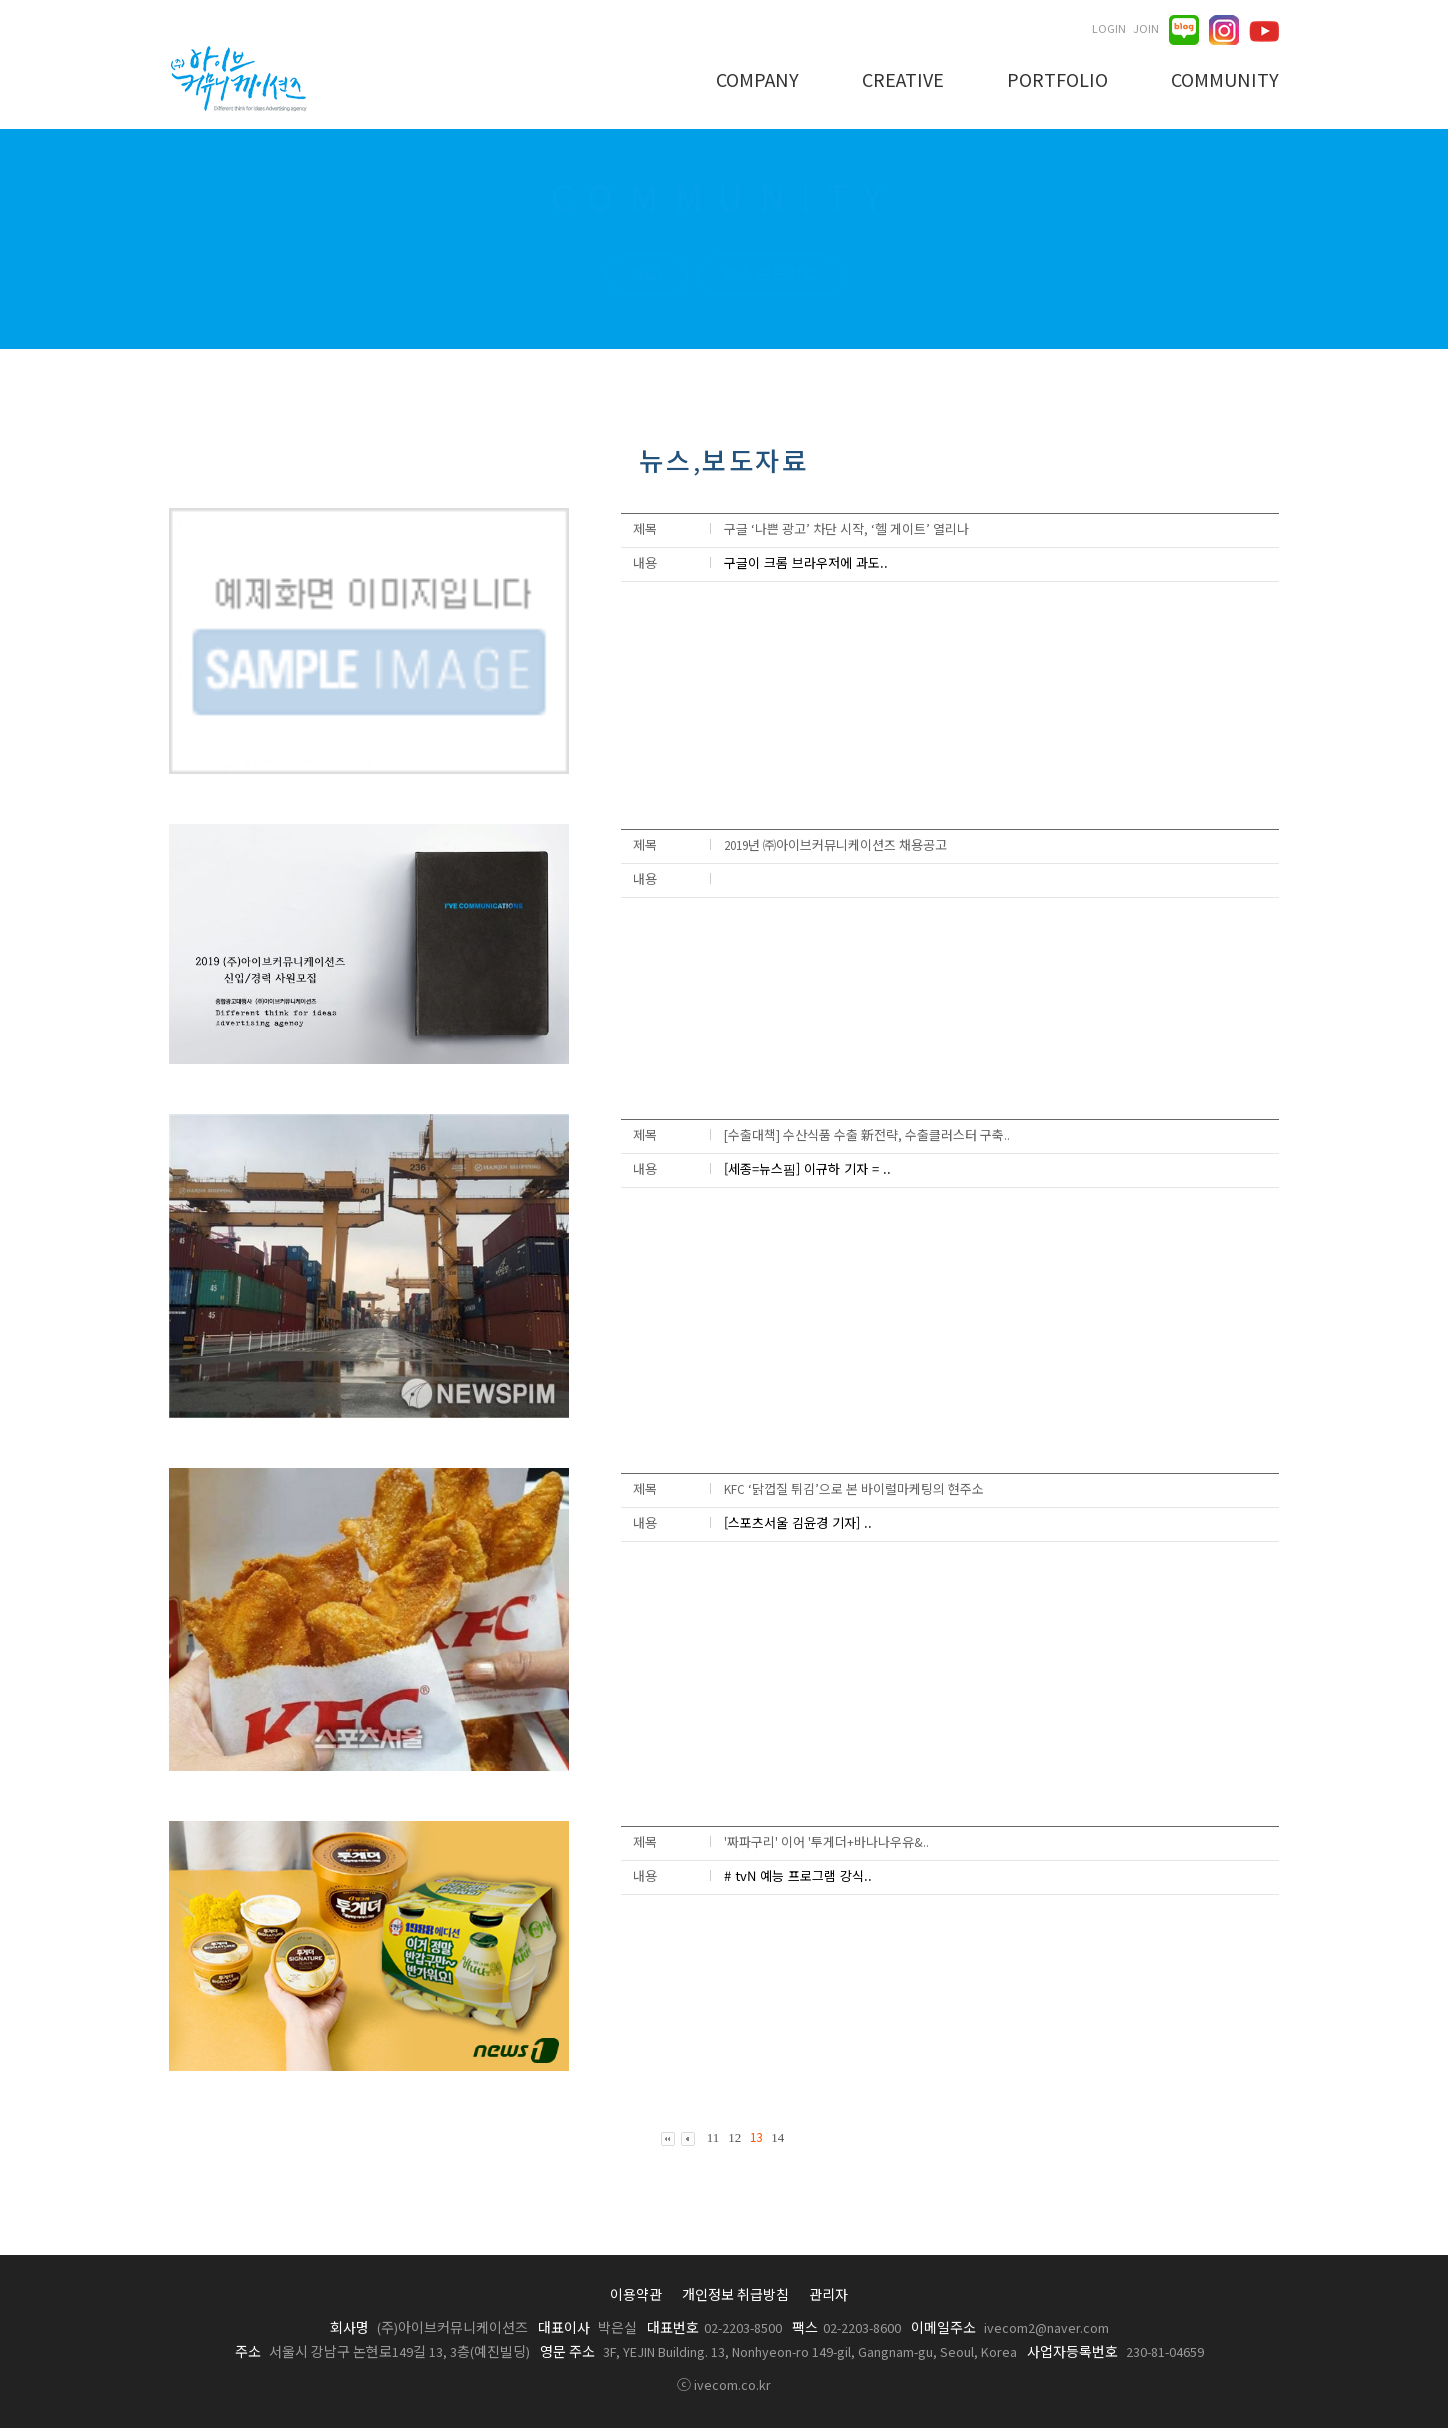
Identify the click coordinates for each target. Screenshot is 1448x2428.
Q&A (647, 275)
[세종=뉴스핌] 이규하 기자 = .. (807, 1168)
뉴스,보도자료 (770, 275)
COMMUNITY (1225, 81)
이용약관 (636, 2296)
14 (777, 2137)
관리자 (828, 2296)
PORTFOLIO (1057, 81)
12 (734, 2137)
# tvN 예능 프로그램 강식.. (798, 1875)
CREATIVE (903, 81)
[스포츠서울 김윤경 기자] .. (798, 1522)
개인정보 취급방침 (735, 2296)
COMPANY (757, 81)
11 (713, 2137)
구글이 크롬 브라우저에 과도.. (806, 562)
